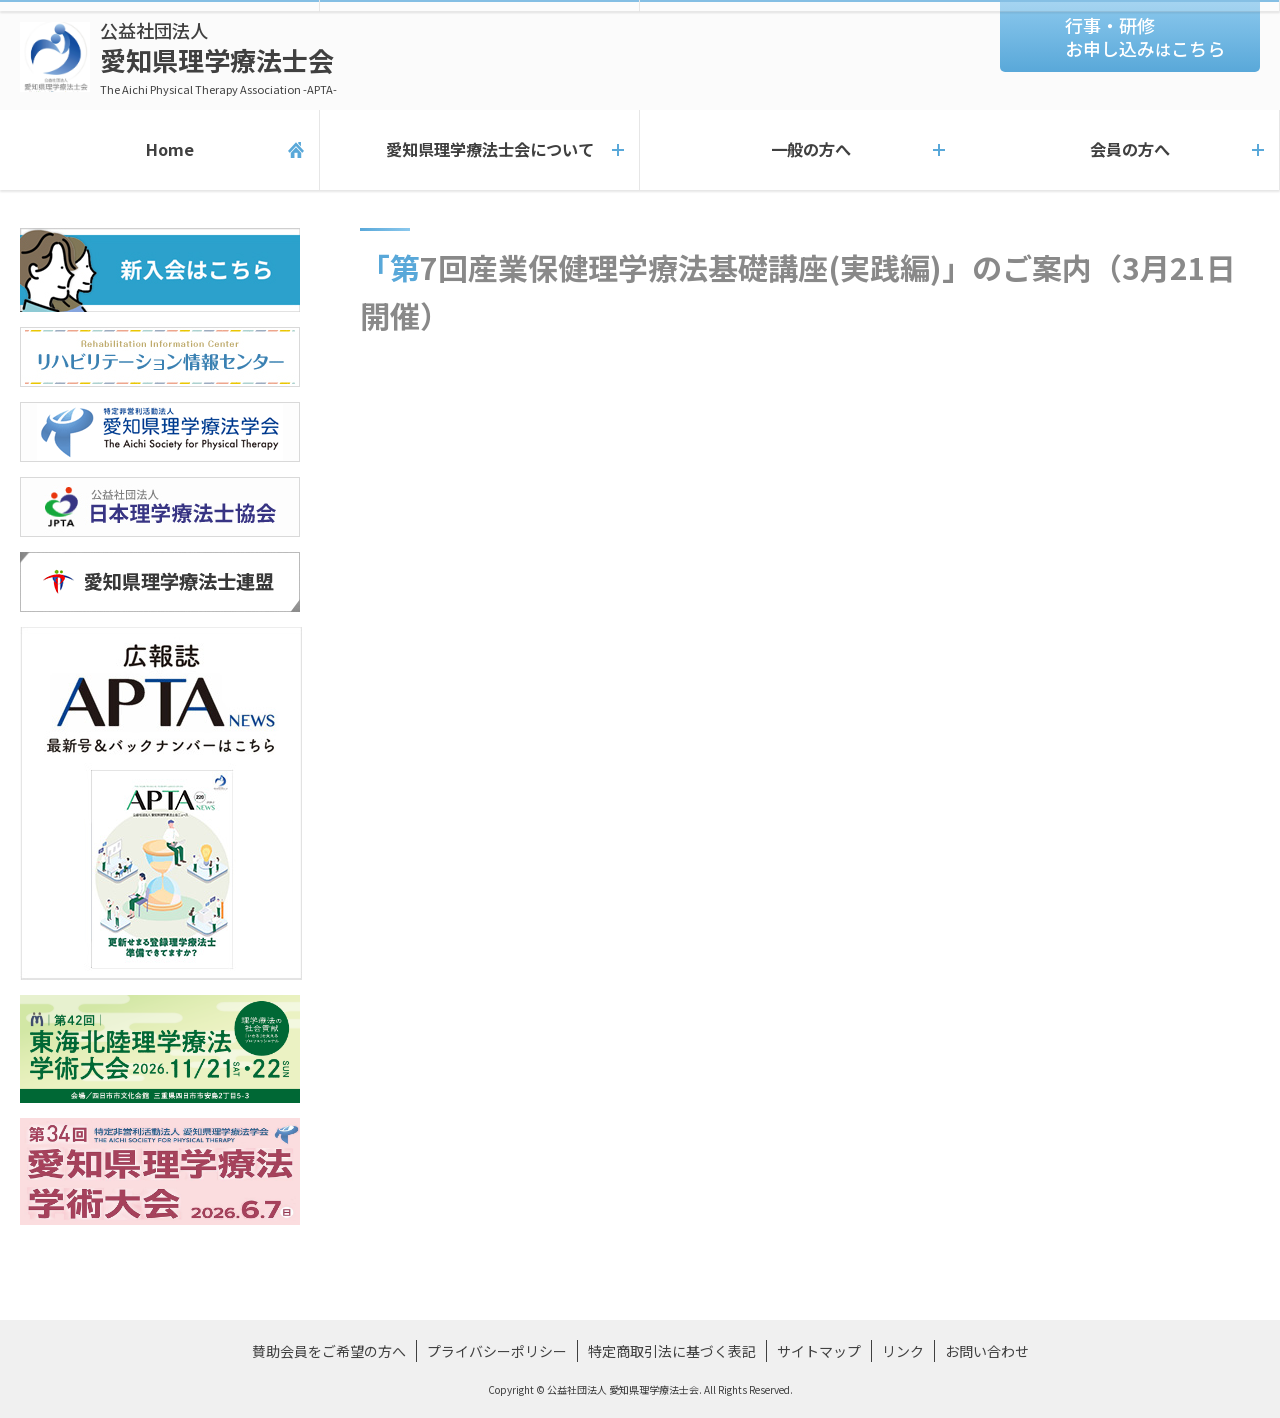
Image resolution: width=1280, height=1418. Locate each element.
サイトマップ (819, 1351)
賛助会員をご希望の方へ (329, 1351)
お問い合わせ (987, 1351)
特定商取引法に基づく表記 (672, 1351)
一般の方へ (800, 150)
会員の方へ (1120, 150)
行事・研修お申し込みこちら (1145, 36)
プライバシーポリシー (497, 1351)
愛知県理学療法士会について (479, 150)
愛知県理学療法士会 (218, 57)
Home (159, 150)
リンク (903, 1351)
